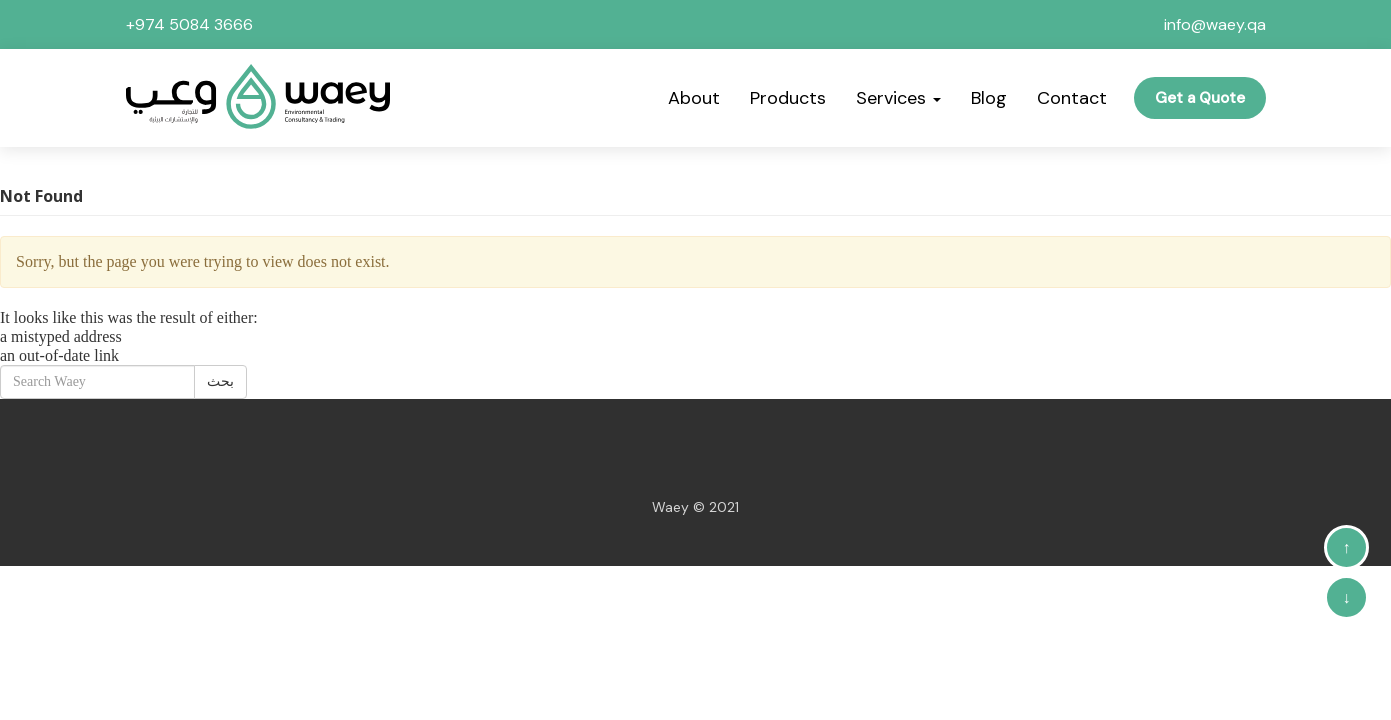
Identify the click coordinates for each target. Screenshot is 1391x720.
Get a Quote (1200, 98)
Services (898, 98)
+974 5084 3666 (189, 24)
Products (788, 98)
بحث (220, 381)
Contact (1072, 98)
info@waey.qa (1215, 24)
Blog (989, 98)
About (694, 98)
